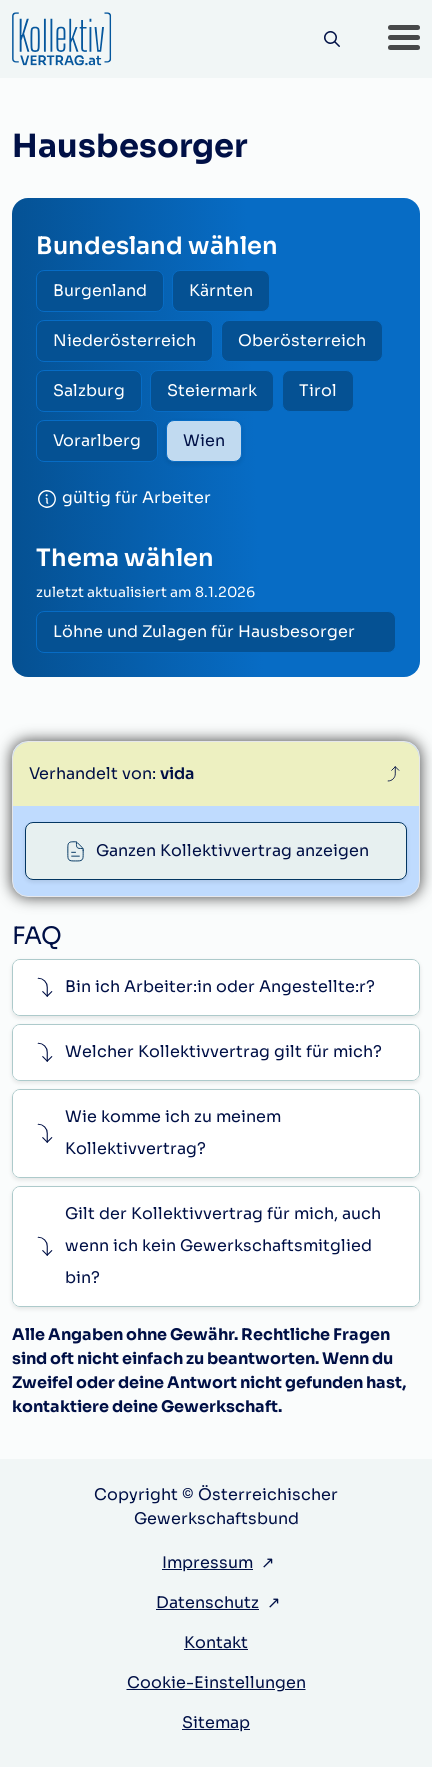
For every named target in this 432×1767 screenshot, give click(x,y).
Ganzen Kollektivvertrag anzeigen (232, 850)
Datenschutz (207, 1602)
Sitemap (216, 1722)
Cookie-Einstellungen (216, 1682)
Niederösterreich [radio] (124, 340)
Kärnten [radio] (221, 290)
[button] (404, 39)
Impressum (207, 1562)
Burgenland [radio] (100, 290)
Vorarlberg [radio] (97, 440)
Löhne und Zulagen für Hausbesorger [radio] (204, 631)
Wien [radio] (204, 440)
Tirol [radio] (318, 390)
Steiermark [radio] (212, 390)
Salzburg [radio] (89, 390)
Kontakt (216, 1642)
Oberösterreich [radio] (302, 340)
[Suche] (331, 39)
